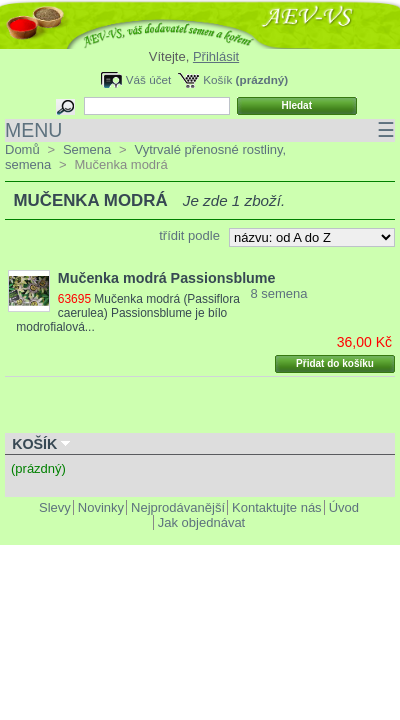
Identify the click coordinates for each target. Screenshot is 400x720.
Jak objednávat (201, 522)
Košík (217, 79)
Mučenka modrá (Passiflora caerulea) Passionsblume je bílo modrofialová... (128, 313)
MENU (200, 130)
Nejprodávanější (178, 507)
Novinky (101, 507)
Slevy (55, 507)
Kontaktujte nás (277, 507)
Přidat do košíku (335, 363)
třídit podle (189, 235)
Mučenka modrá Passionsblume (167, 278)
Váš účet (148, 79)
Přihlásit (216, 56)
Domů (22, 149)
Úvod (344, 507)
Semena (87, 149)
